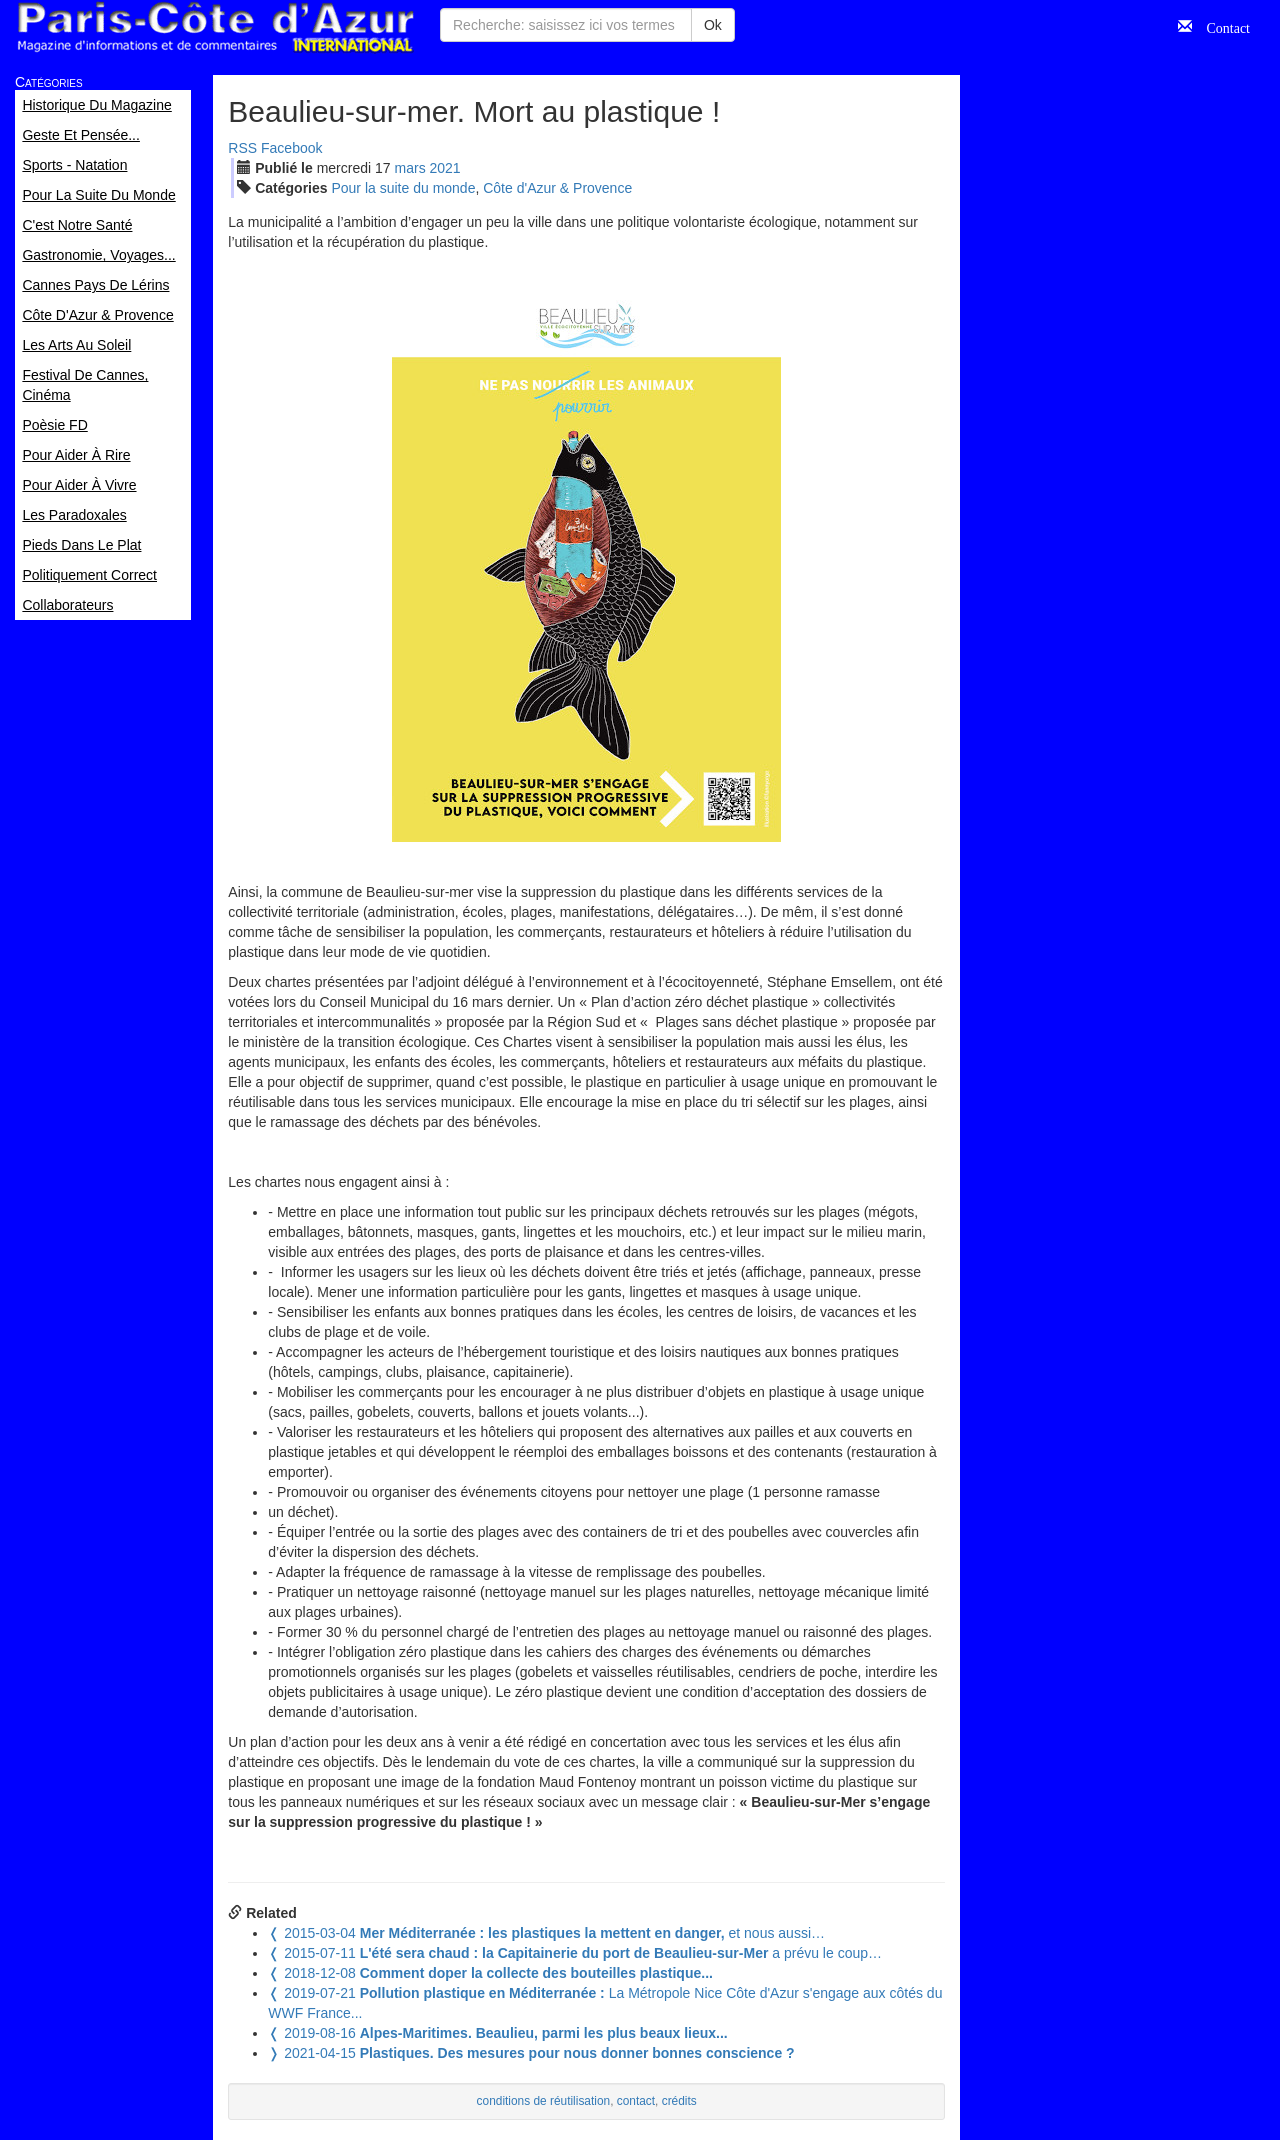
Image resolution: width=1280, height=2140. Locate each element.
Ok (713, 25)
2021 (445, 168)
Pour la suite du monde (403, 188)
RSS (242, 148)
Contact (1221, 26)
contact (636, 2101)
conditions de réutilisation (544, 2101)
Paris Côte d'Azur (215, 27)
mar (410, 168)
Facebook (291, 148)
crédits (679, 2101)
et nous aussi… (546, 1933)
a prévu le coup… (575, 1953)
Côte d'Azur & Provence (557, 188)
